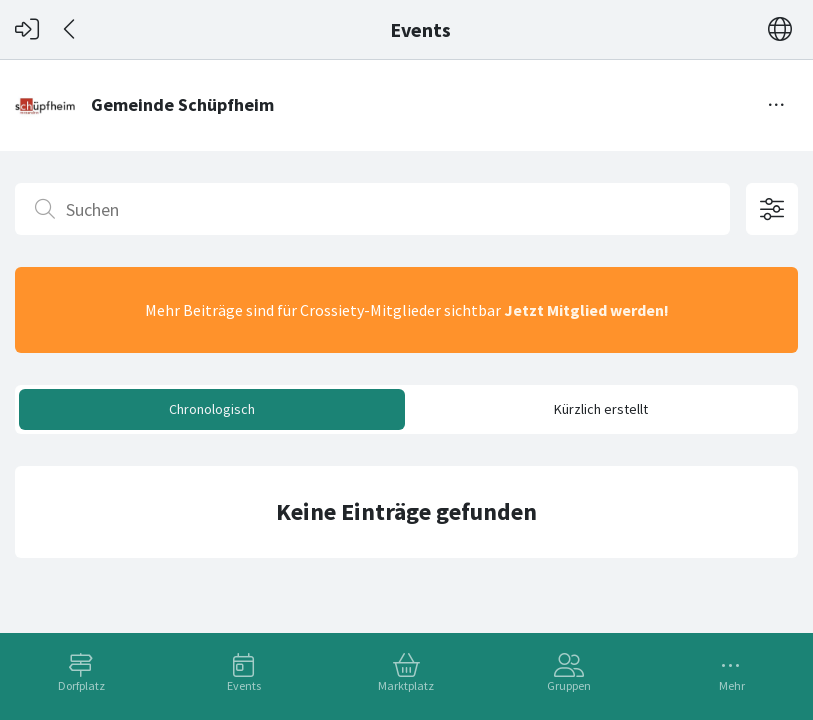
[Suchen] (372, 209)
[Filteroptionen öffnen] (772, 209)
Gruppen (569, 685)
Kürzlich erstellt (601, 409)
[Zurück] (70, 29)
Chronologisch (212, 409)
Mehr (732, 685)
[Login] (27, 29)
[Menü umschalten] (777, 105)
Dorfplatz (81, 685)
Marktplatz (406, 685)
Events (244, 685)
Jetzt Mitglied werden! (586, 310)
